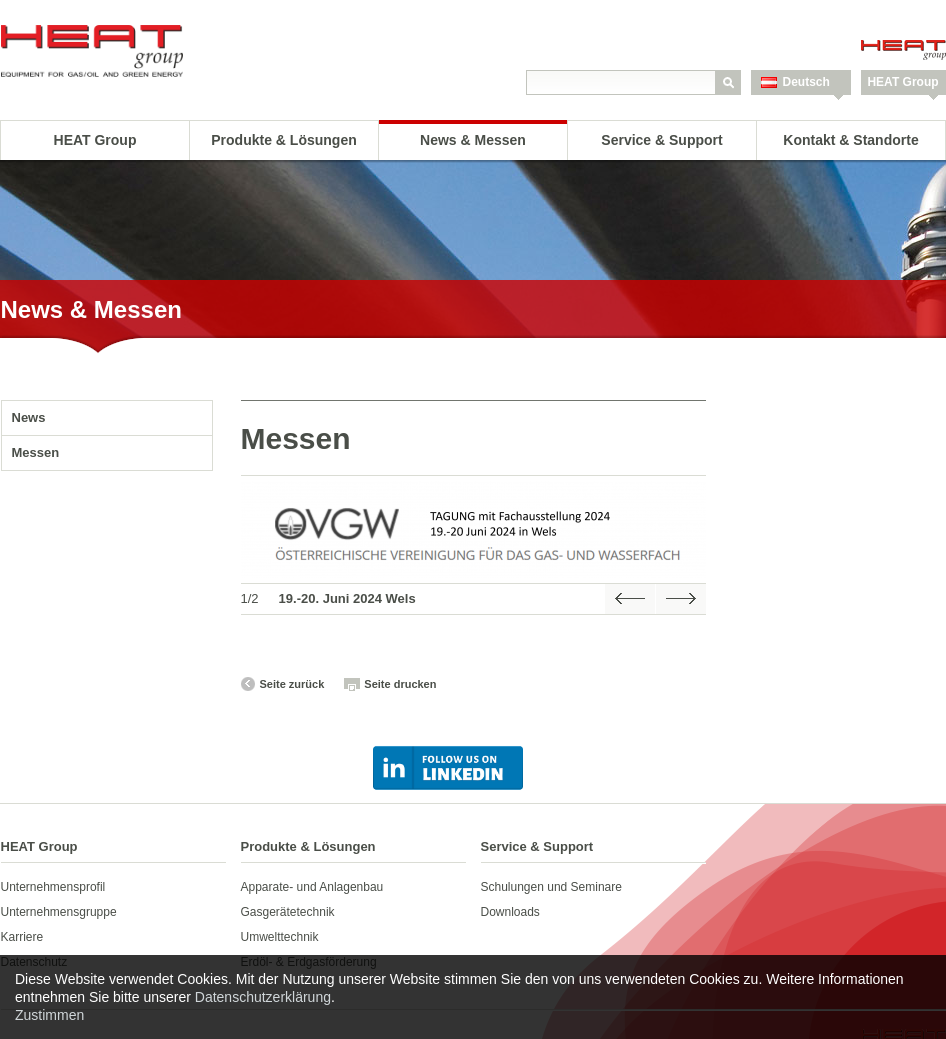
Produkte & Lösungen (283, 140)
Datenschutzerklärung (263, 997)
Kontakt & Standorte (850, 140)
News (29, 417)
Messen (36, 452)
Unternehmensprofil (53, 887)
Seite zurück (292, 684)
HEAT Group (902, 82)
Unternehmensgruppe (59, 912)
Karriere (22, 937)
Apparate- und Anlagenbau (312, 887)
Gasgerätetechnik (288, 912)
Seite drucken (400, 684)
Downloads (510, 912)
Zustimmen (49, 1015)
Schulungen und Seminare (551, 887)
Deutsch (806, 82)
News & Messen (473, 140)
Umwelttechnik (280, 937)
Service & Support (661, 140)
